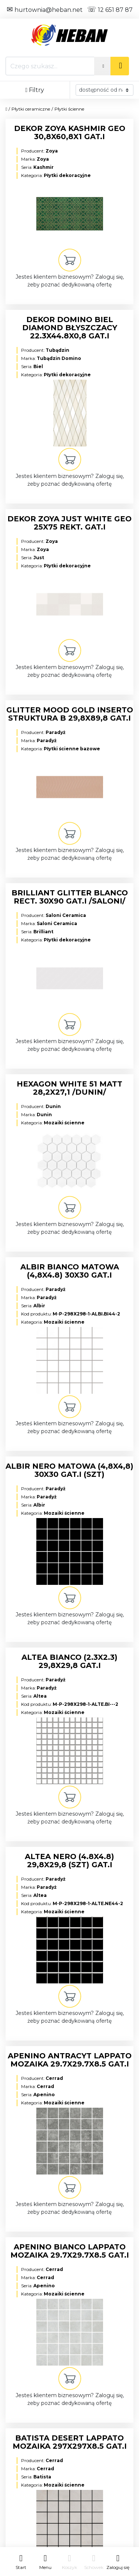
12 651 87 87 (110, 9)
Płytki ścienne (69, 109)
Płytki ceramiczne (30, 109)
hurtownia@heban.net (45, 9)
